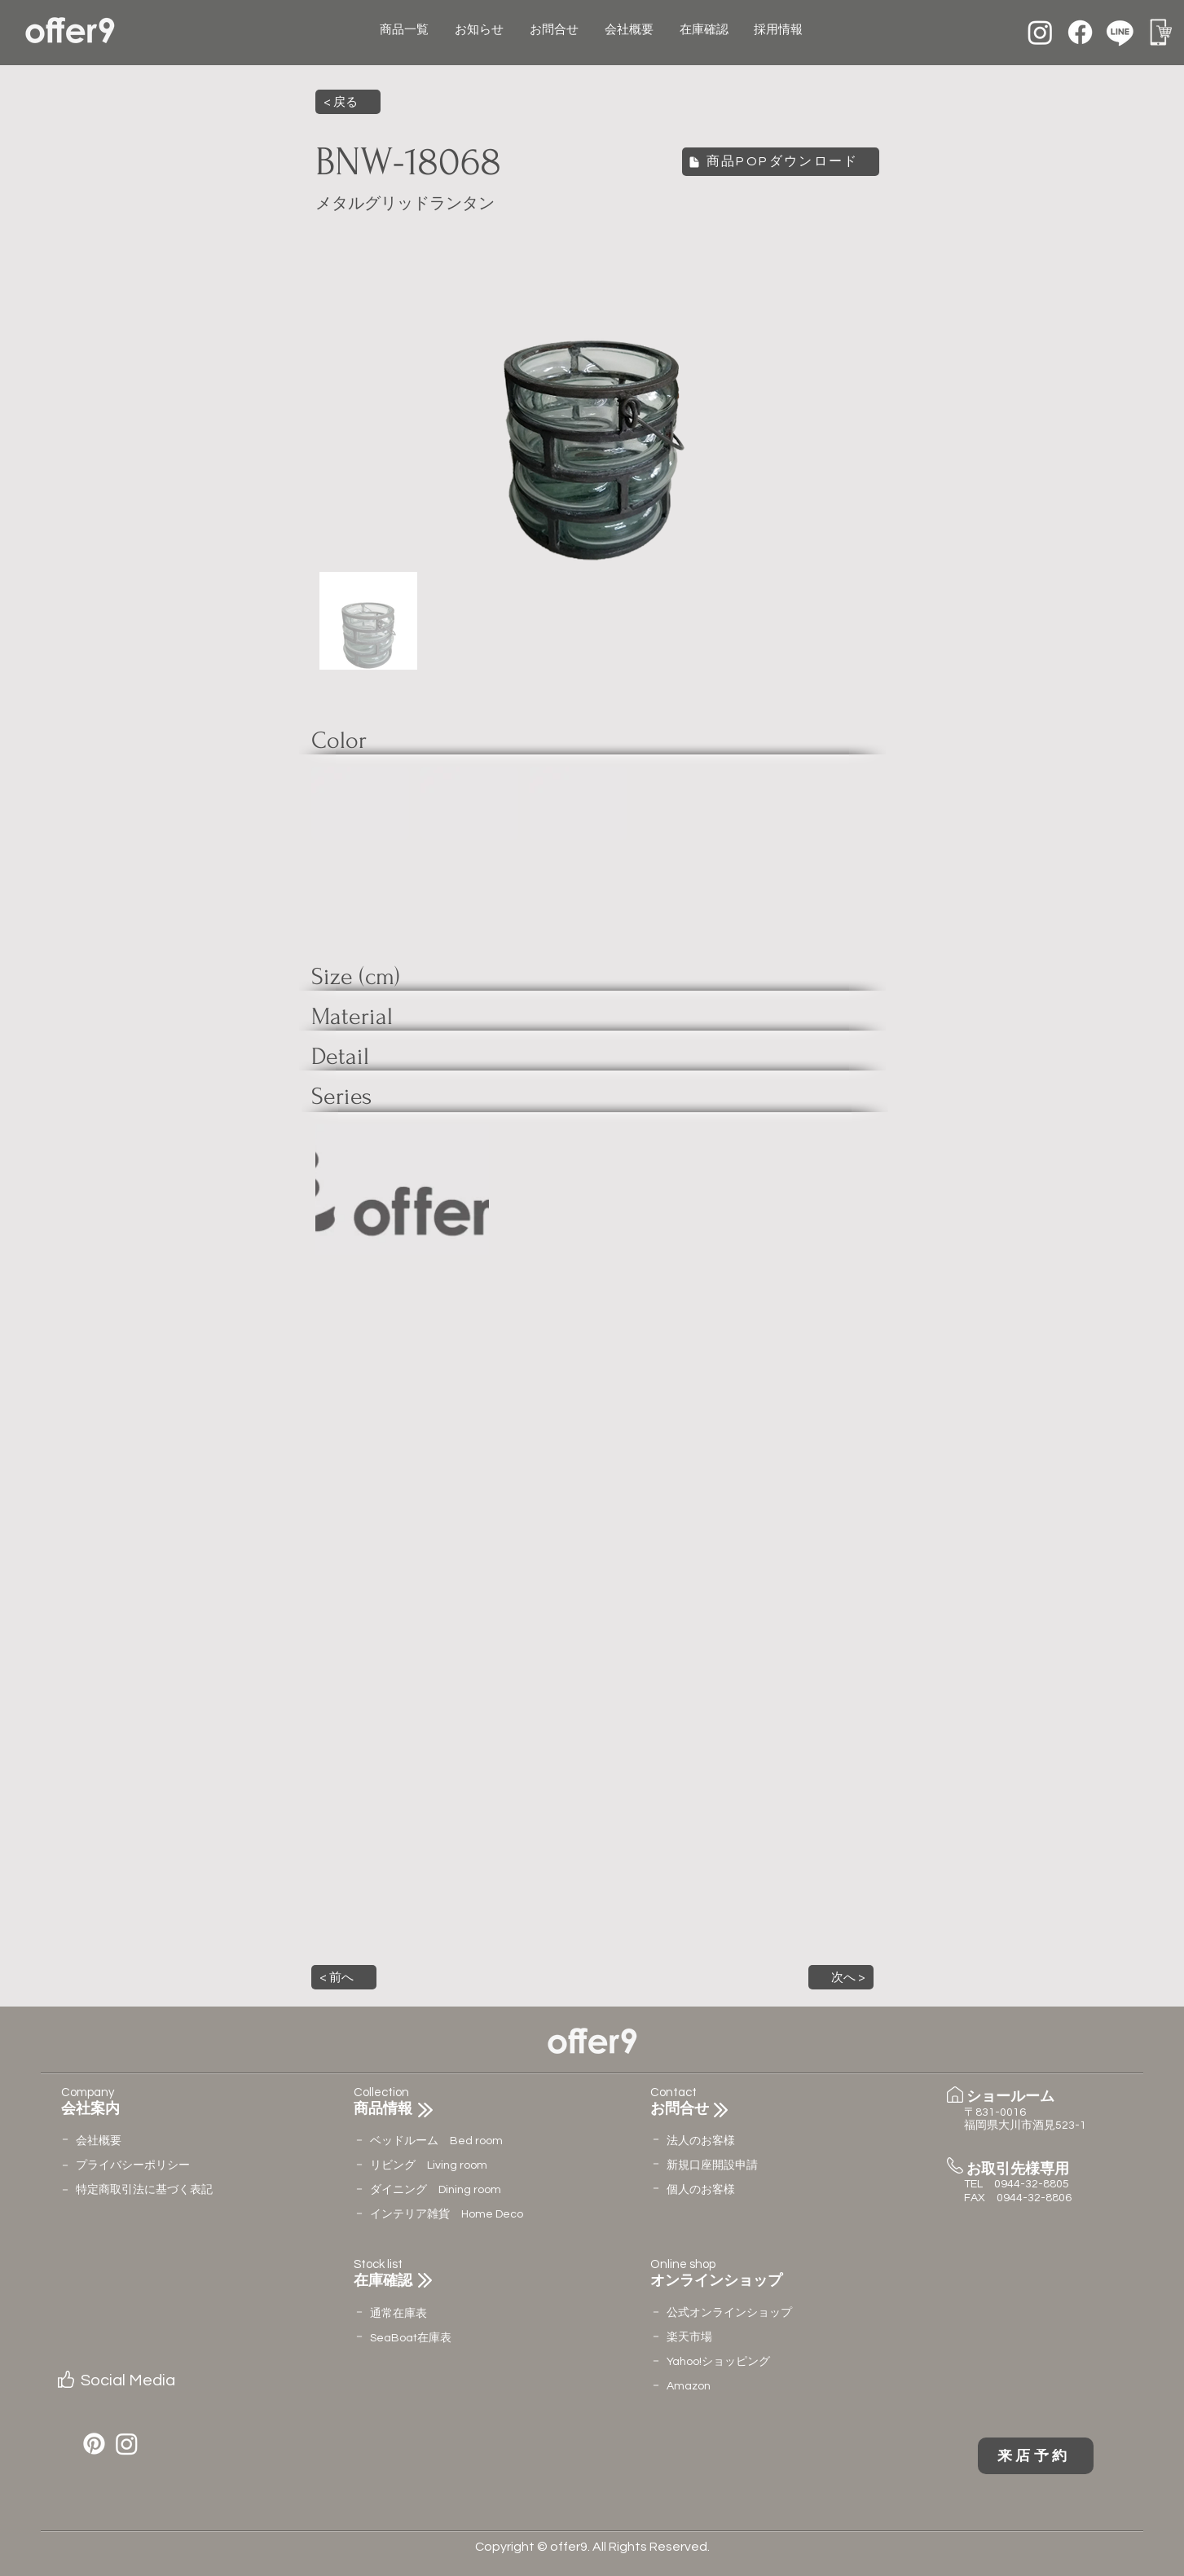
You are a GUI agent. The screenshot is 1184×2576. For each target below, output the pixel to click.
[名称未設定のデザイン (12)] (1160, 32)
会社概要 (98, 2141)
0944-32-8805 (1031, 2184)
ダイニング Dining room (435, 2190)
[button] (343, 1977)
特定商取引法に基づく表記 (144, 2190)
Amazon (689, 2386)
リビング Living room (428, 2165)
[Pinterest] (94, 2443)
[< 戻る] (348, 102)
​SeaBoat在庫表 (410, 2338)
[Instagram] (1040, 32)
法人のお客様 (701, 2141)
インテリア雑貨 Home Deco (446, 2214)
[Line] (1120, 32)
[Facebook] (1080, 32)
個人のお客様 (701, 2190)
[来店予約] (1036, 2456)
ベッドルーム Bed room (436, 2141)
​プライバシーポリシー (133, 2165)
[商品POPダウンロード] (780, 161)
